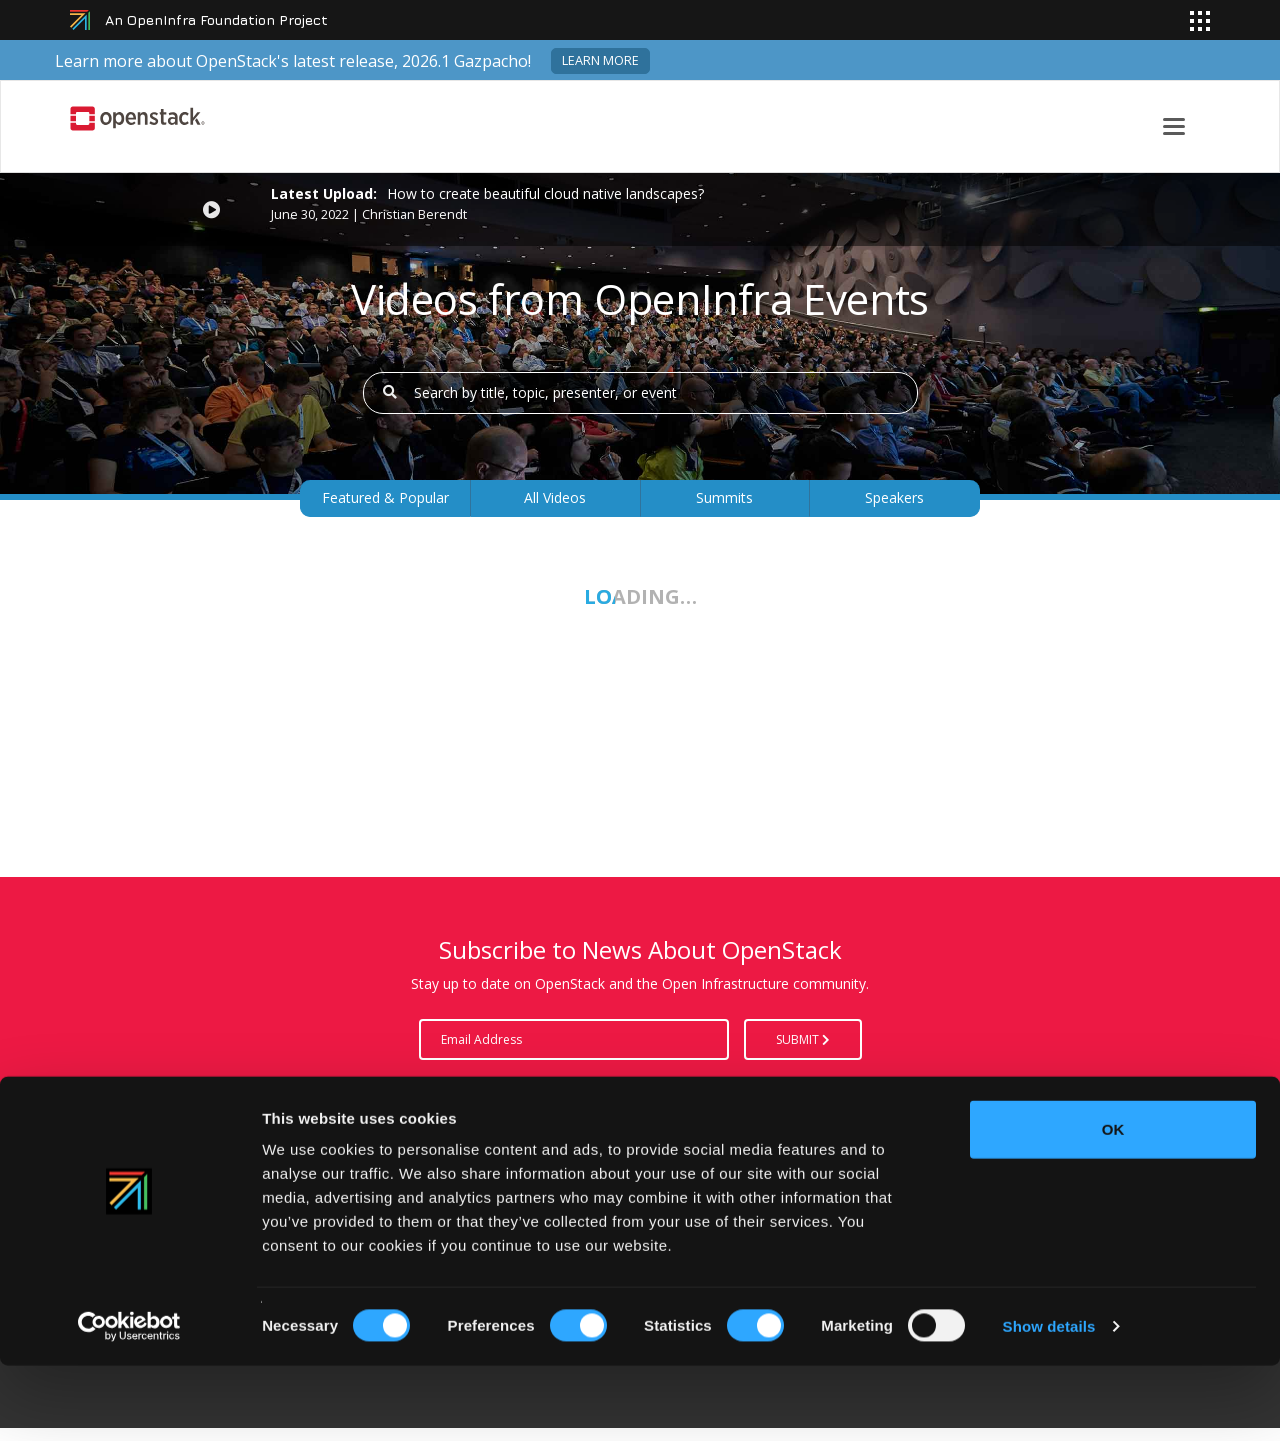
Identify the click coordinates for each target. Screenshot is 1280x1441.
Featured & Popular (385, 497)
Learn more (600, 60)
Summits (724, 497)
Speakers (894, 497)
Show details (1049, 1401)
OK (1113, 1204)
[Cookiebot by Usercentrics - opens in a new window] (129, 1402)
